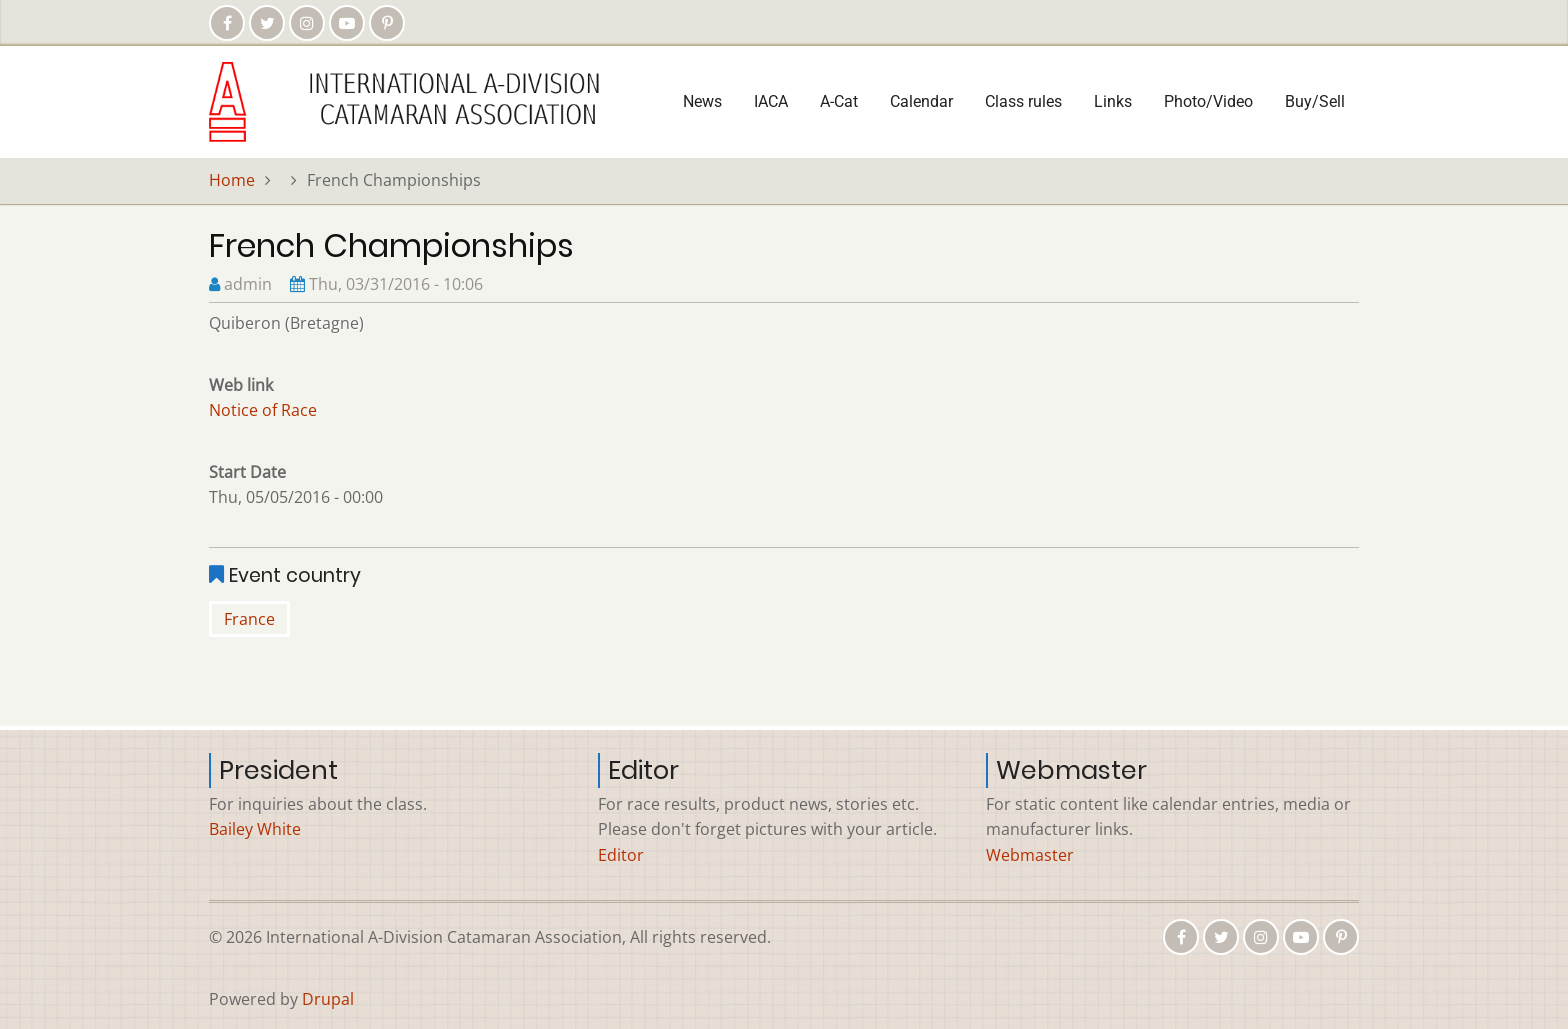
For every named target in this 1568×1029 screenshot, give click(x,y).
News (702, 101)
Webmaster (1030, 855)
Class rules (1023, 101)
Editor (621, 855)
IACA (771, 101)
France (249, 619)
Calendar (921, 101)
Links (1113, 101)
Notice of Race (263, 410)
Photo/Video (1208, 101)
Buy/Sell (1315, 101)
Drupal (328, 999)
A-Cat (839, 101)
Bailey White (255, 829)
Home (232, 180)
